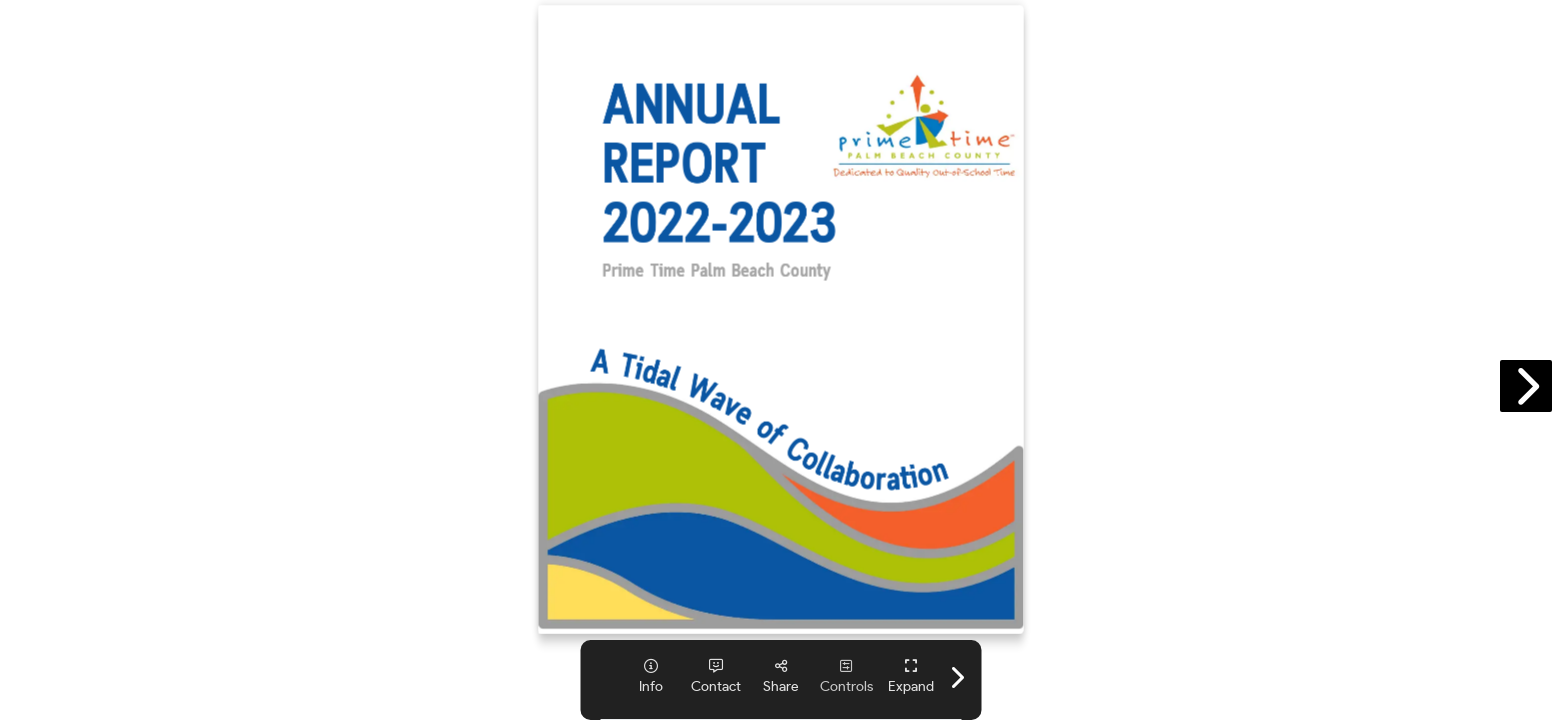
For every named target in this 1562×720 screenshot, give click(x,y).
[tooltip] (651, 676)
